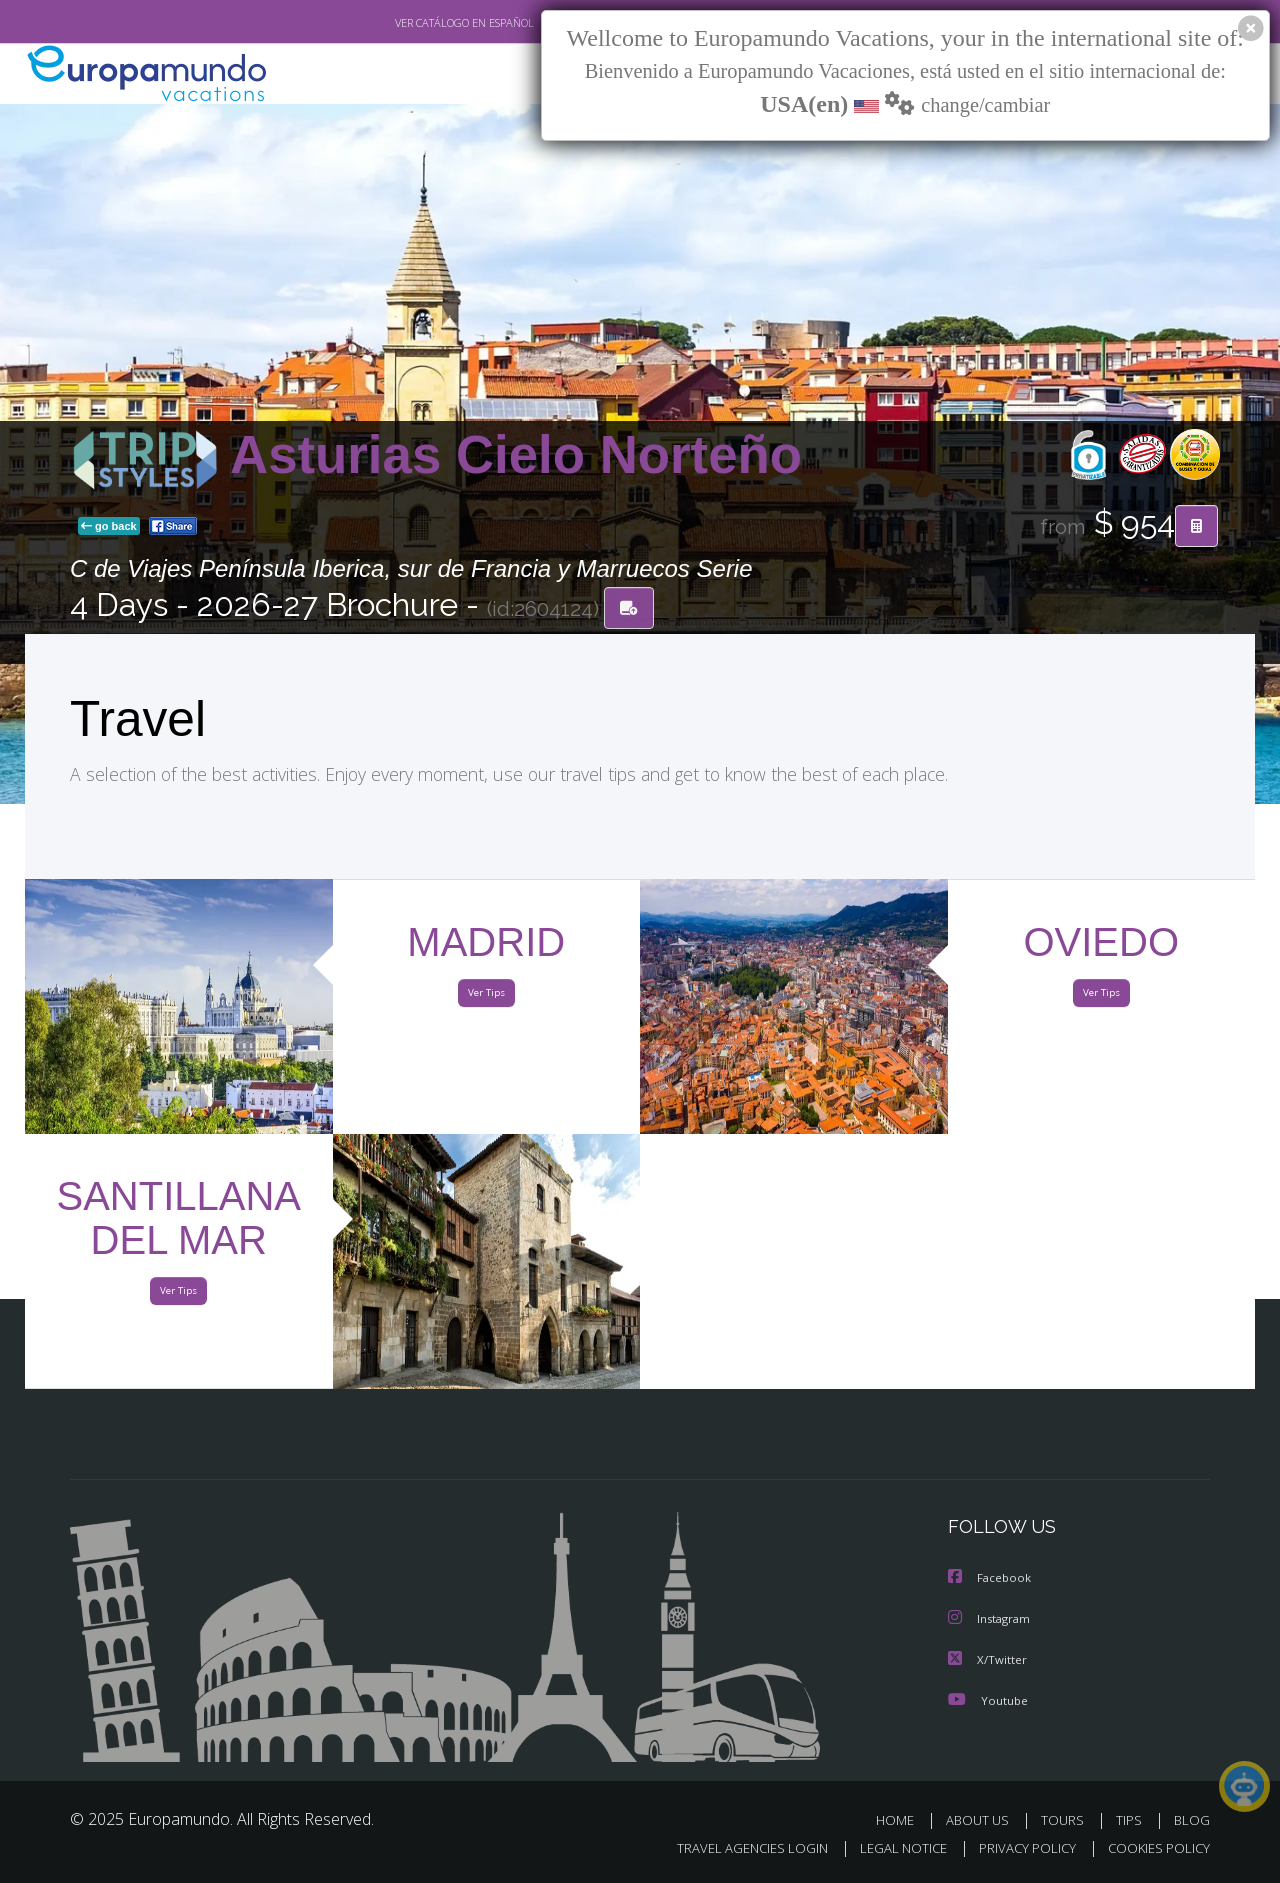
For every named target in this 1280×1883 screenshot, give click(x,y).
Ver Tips (486, 998)
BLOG (1192, 1820)
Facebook (991, 1580)
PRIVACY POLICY (1018, 1849)
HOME (902, 1820)
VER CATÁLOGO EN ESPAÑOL (418, 23)
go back (109, 528)
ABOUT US (983, 1820)
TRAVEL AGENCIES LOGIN (733, 1849)
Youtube (988, 1700)
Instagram (991, 1620)
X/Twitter (988, 1660)
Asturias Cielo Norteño (516, 456)
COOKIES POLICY (1154, 1849)
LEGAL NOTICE (890, 1849)
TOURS (1066, 1820)
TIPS (1131, 1820)
